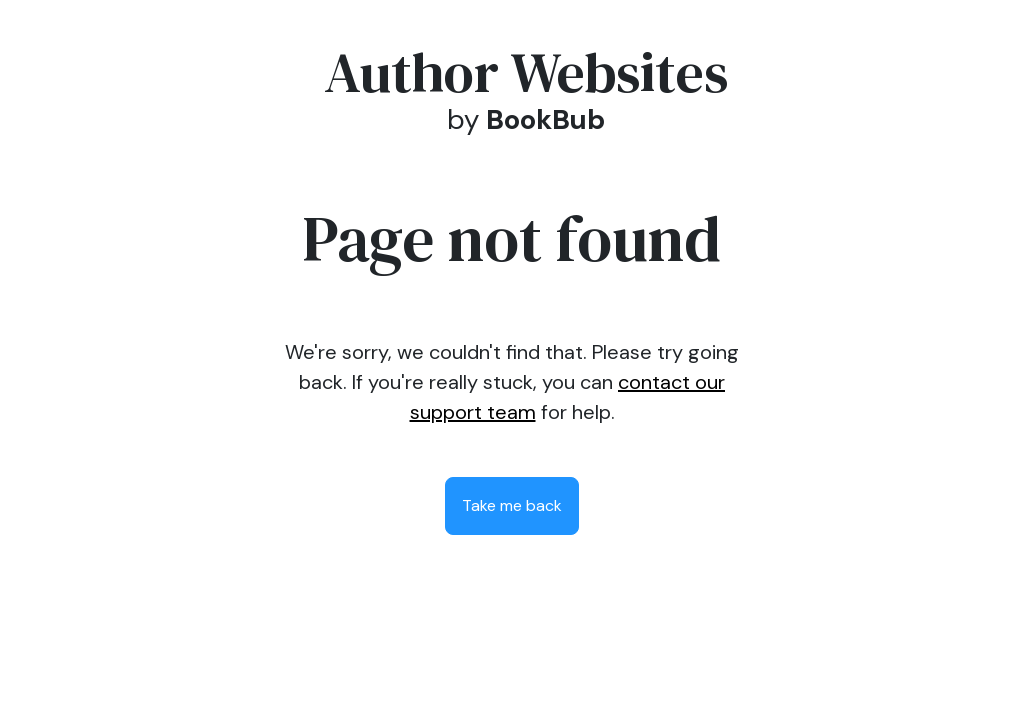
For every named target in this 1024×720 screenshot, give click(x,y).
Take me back (512, 505)
